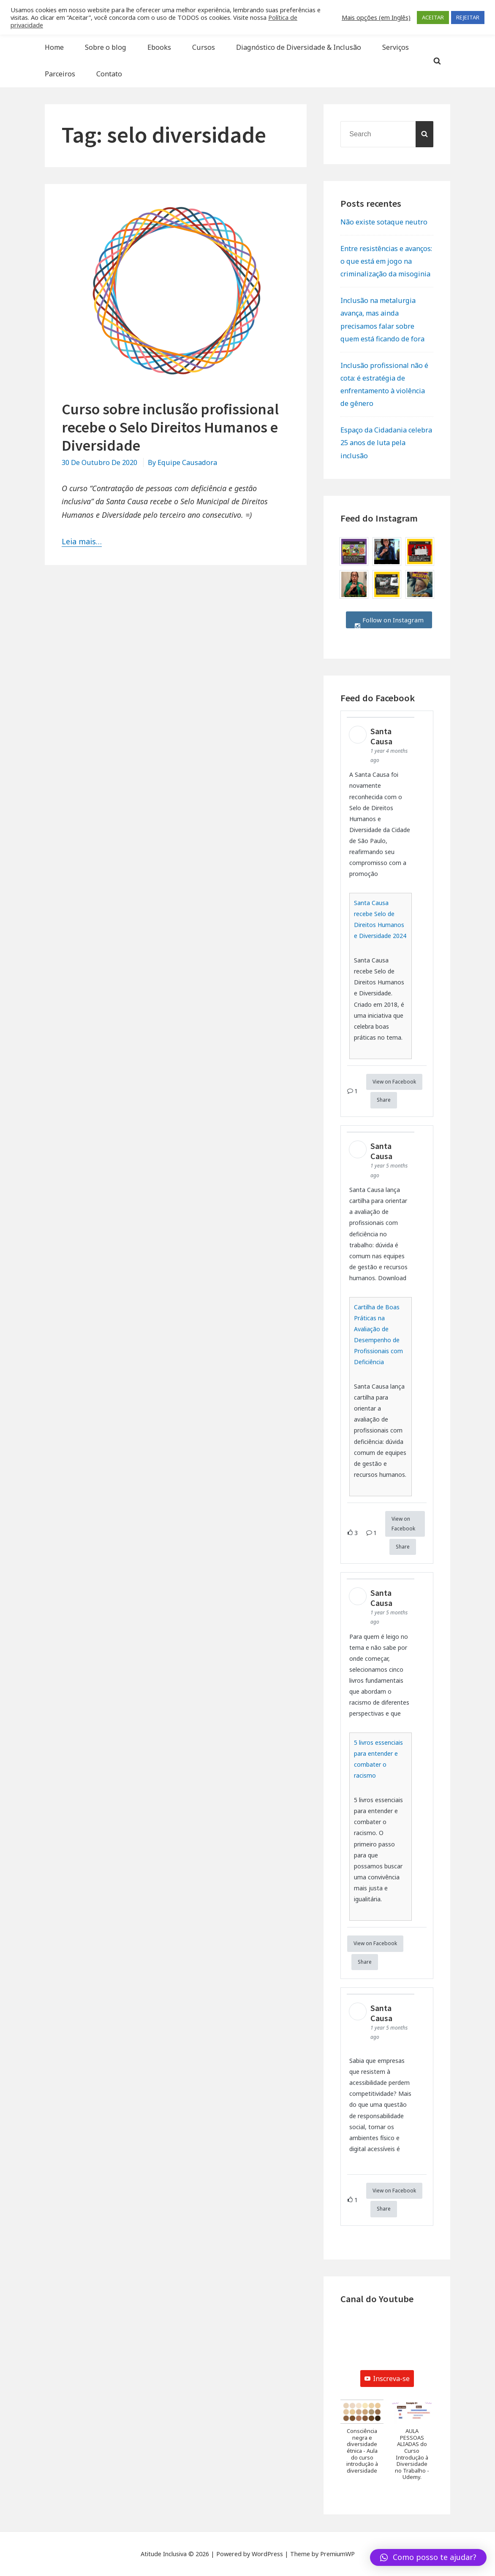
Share (384, 1099)
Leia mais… (82, 541)
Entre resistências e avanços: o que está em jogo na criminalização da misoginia (386, 261)
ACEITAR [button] (433, 17)
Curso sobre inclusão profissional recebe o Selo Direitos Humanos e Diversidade (170, 427)
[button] (362, 2441)
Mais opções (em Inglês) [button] (376, 17)
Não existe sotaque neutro (383, 222)
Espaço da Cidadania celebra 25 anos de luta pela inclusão (386, 442)
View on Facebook (394, 1081)
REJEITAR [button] (467, 17)
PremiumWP (337, 2554)
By (182, 462)
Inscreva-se (387, 2378)
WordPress (267, 2554)
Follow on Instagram (389, 620)
